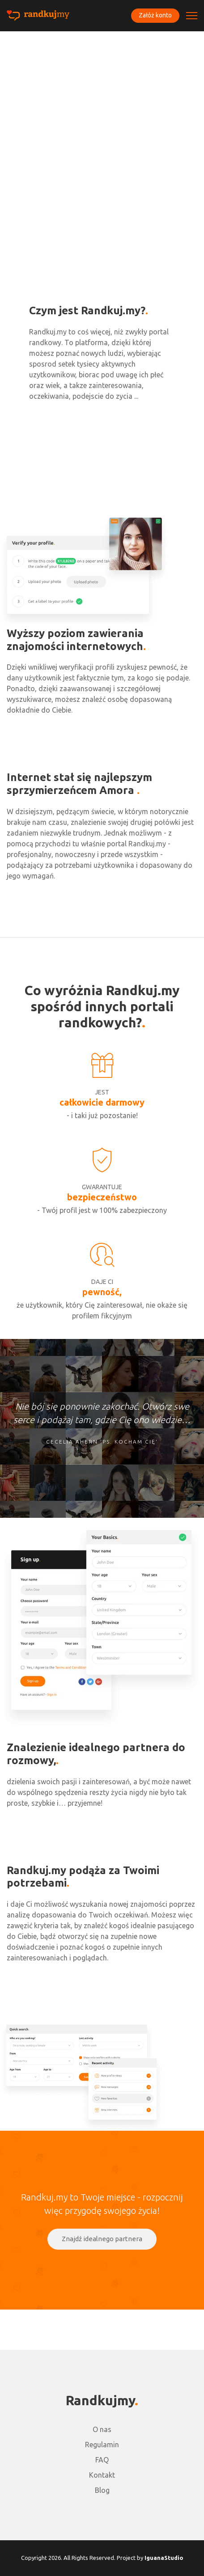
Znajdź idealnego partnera (102, 2238)
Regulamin (102, 2445)
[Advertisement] (102, 138)
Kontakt (102, 2475)
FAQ (102, 2460)
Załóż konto (155, 15)
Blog (102, 2490)
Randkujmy (100, 2400)
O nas (102, 2429)
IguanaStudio (163, 2558)
